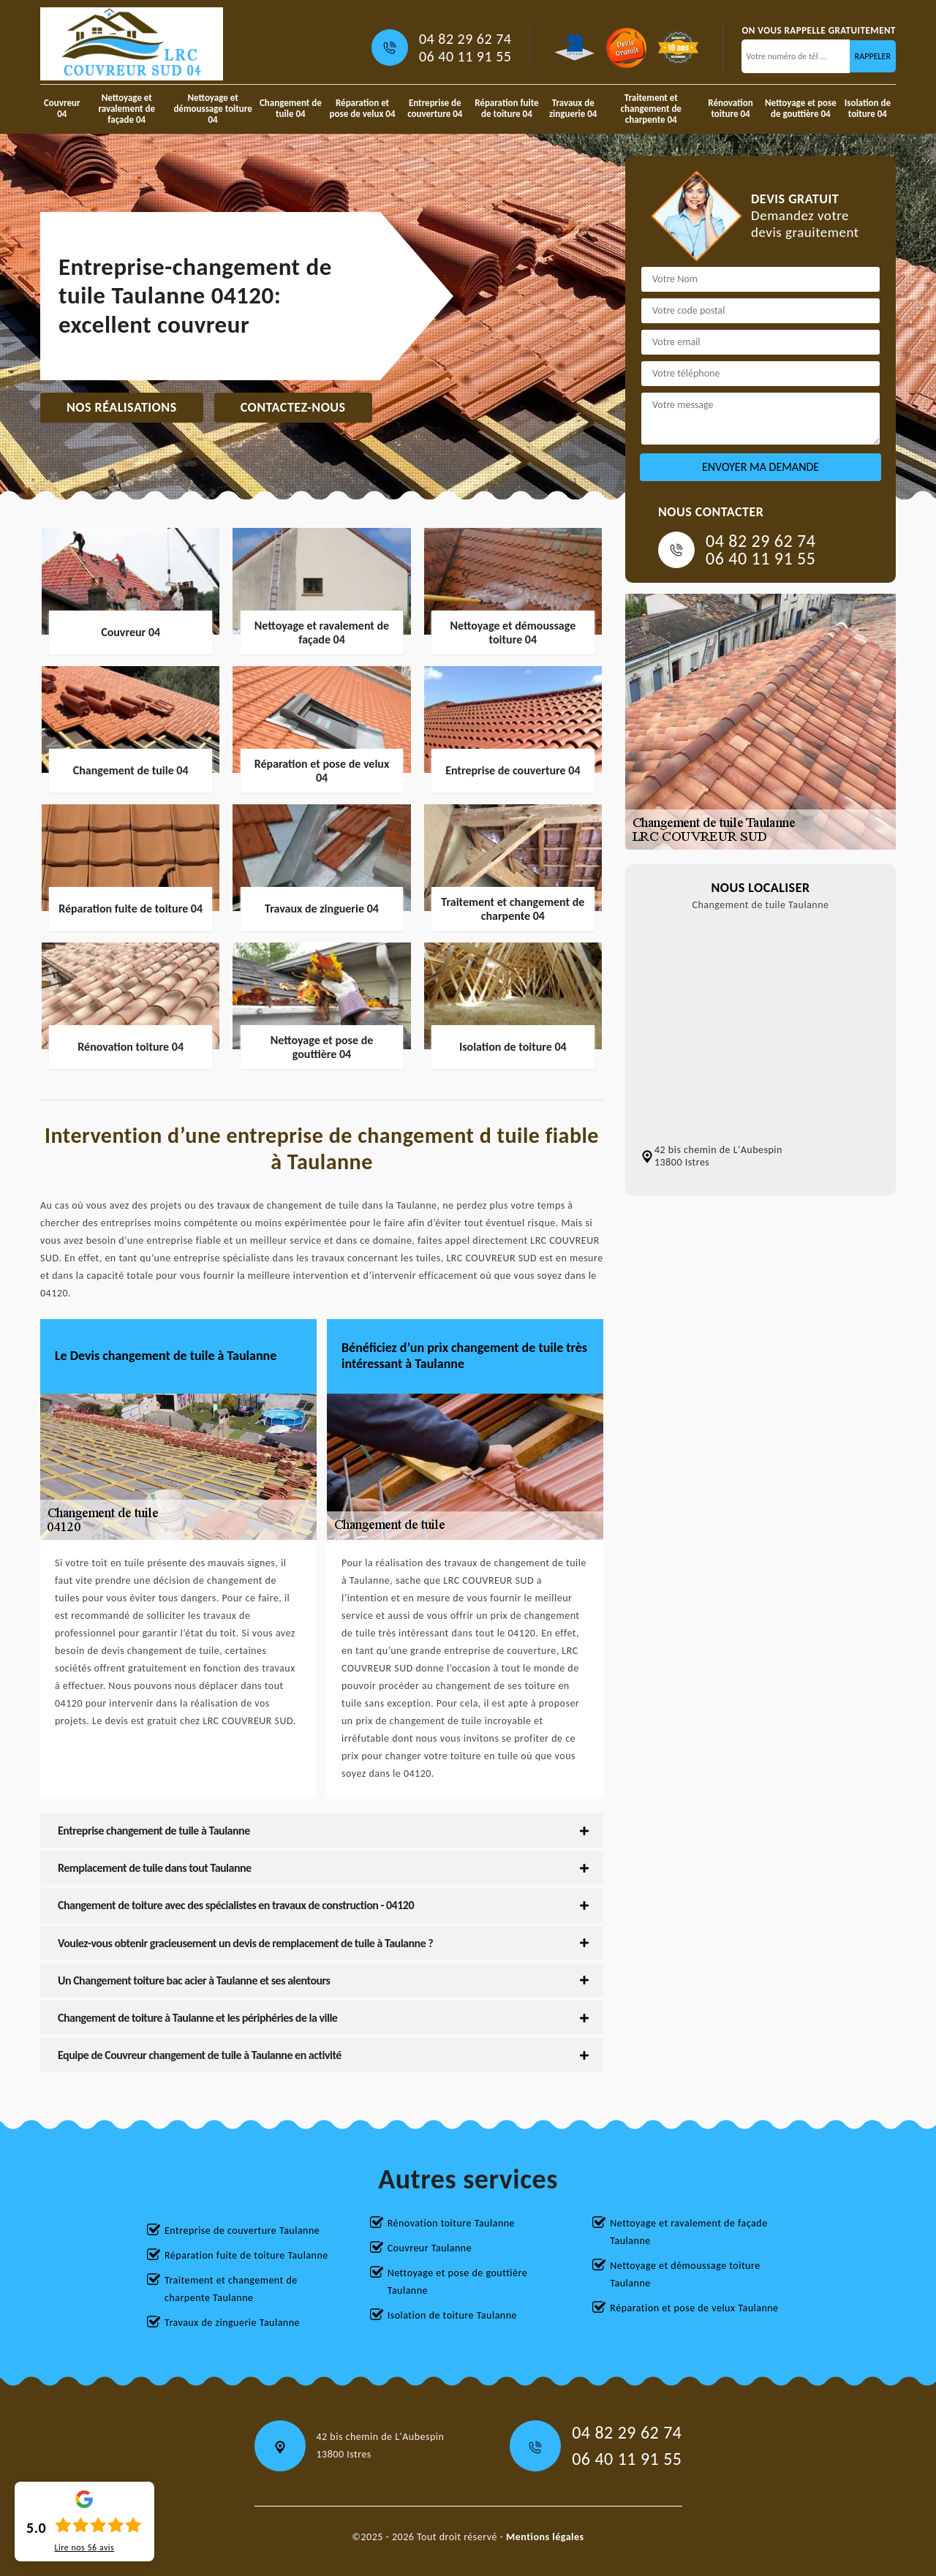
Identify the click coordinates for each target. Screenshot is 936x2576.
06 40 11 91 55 (465, 56)
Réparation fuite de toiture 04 (506, 108)
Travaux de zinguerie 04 (573, 108)
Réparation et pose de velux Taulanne (694, 2308)
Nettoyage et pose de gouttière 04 (801, 108)
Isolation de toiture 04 (868, 108)
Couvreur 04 (62, 108)
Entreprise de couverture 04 (434, 108)
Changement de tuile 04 (291, 108)
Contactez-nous (293, 407)
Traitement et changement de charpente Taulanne (231, 2289)
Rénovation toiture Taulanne (451, 2223)
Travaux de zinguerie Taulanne (232, 2322)
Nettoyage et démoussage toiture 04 (212, 108)
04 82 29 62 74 (465, 39)
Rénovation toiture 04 (730, 108)
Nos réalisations (122, 407)
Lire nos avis (84, 2547)
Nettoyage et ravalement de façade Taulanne (688, 2232)
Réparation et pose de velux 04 (363, 108)
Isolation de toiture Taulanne (452, 2315)
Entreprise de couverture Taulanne (242, 2230)
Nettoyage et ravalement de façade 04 (126, 108)
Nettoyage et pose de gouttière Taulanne (458, 2282)
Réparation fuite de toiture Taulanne (246, 2255)
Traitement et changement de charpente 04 (651, 108)
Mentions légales (545, 2537)
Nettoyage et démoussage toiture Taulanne (685, 2274)
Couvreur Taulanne (430, 2248)
